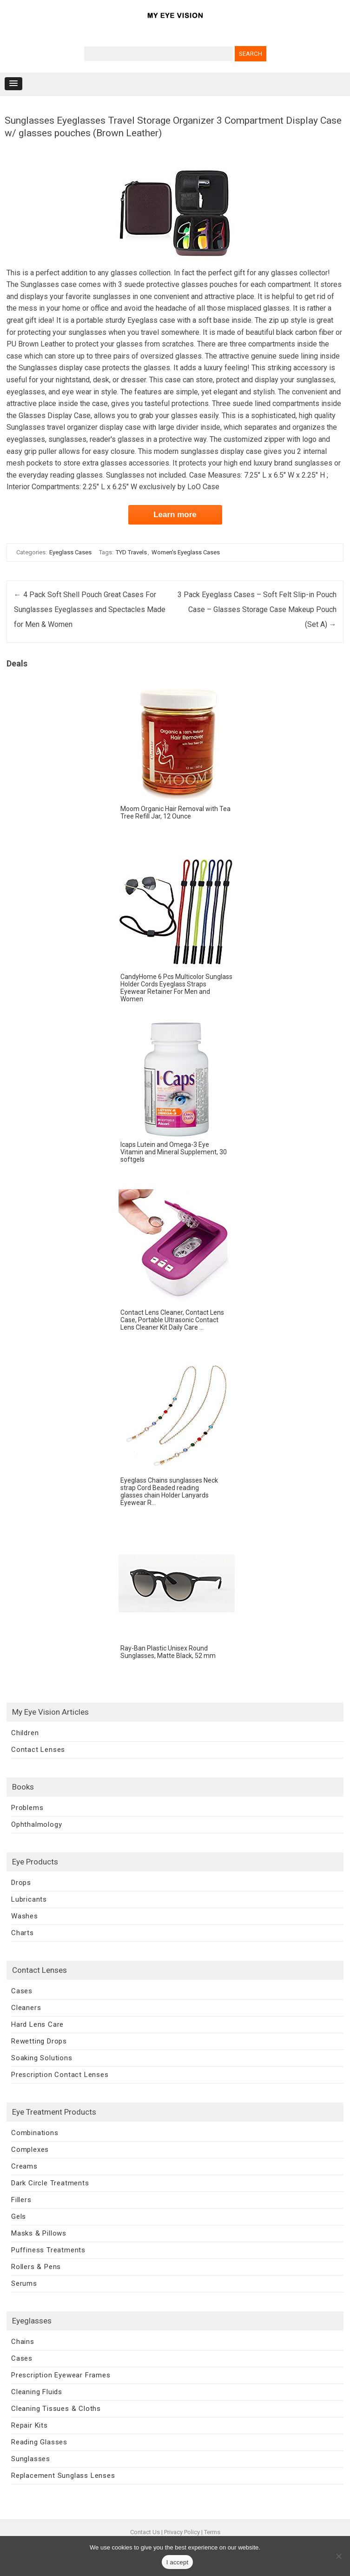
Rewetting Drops (39, 2041)
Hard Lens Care (37, 2024)
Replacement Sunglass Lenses (63, 2475)
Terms (212, 2532)
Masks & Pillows (38, 2233)
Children (25, 1733)
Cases (22, 1991)
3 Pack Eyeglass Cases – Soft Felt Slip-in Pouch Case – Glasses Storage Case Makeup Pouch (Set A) (257, 609)
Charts (22, 1933)
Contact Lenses (38, 1749)
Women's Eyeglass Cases (186, 552)
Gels (18, 2216)
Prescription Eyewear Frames (61, 2375)
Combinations (35, 2133)
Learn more (175, 514)
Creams (24, 2166)
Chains (22, 2341)
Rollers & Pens (36, 2267)
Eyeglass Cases (70, 552)
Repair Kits (29, 2425)
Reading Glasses (39, 2442)
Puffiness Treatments (48, 2250)
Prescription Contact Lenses (60, 2074)
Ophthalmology (36, 1824)
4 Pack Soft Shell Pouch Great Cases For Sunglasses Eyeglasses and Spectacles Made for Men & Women (89, 609)
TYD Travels (131, 552)
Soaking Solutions (42, 2058)
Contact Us (145, 2532)
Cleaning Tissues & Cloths (56, 2408)
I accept (177, 2562)
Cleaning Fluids (36, 2392)
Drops (21, 1882)
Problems (27, 1808)
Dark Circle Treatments (50, 2183)
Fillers (21, 2200)
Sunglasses (30, 2459)
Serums (24, 2283)
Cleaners (26, 2008)
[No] (338, 2556)
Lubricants (29, 1899)
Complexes (30, 2149)
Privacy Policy (182, 2532)
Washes (24, 1916)
